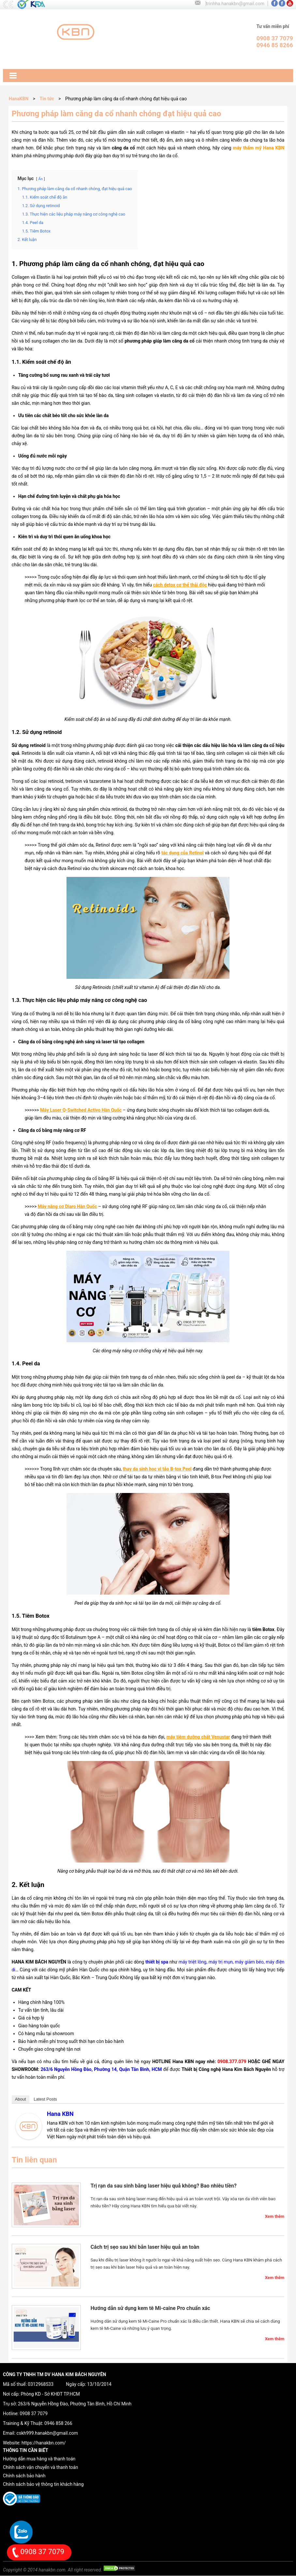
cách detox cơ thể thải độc (180, 584)
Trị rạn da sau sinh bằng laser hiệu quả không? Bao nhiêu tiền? (164, 2186)
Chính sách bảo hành (24, 2475)
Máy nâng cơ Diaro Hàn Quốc (67, 1206)
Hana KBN (60, 2113)
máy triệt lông (193, 1961)
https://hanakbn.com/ (44, 2442)
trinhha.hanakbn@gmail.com (235, 3)
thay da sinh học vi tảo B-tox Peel (157, 1468)
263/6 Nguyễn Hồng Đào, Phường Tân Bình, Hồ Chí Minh (74, 2403)
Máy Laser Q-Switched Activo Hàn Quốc (81, 1110)
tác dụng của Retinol (182, 852)
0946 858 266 (58, 2423)
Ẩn (40, 179)
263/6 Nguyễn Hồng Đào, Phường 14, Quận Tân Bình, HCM (101, 2069)
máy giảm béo (249, 1961)
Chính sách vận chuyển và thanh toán (40, 2467)
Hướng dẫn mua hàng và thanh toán (39, 2458)
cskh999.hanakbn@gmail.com (47, 2433)
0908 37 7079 (34, 2413)
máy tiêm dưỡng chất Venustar (198, 1736)
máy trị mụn (221, 1961)
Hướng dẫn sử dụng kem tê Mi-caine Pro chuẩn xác (150, 2308)
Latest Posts (45, 2099)
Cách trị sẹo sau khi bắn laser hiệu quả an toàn (145, 2247)
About (20, 2099)
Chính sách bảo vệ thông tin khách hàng (43, 2484)
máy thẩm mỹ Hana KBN (258, 147)
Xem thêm (275, 2216)
